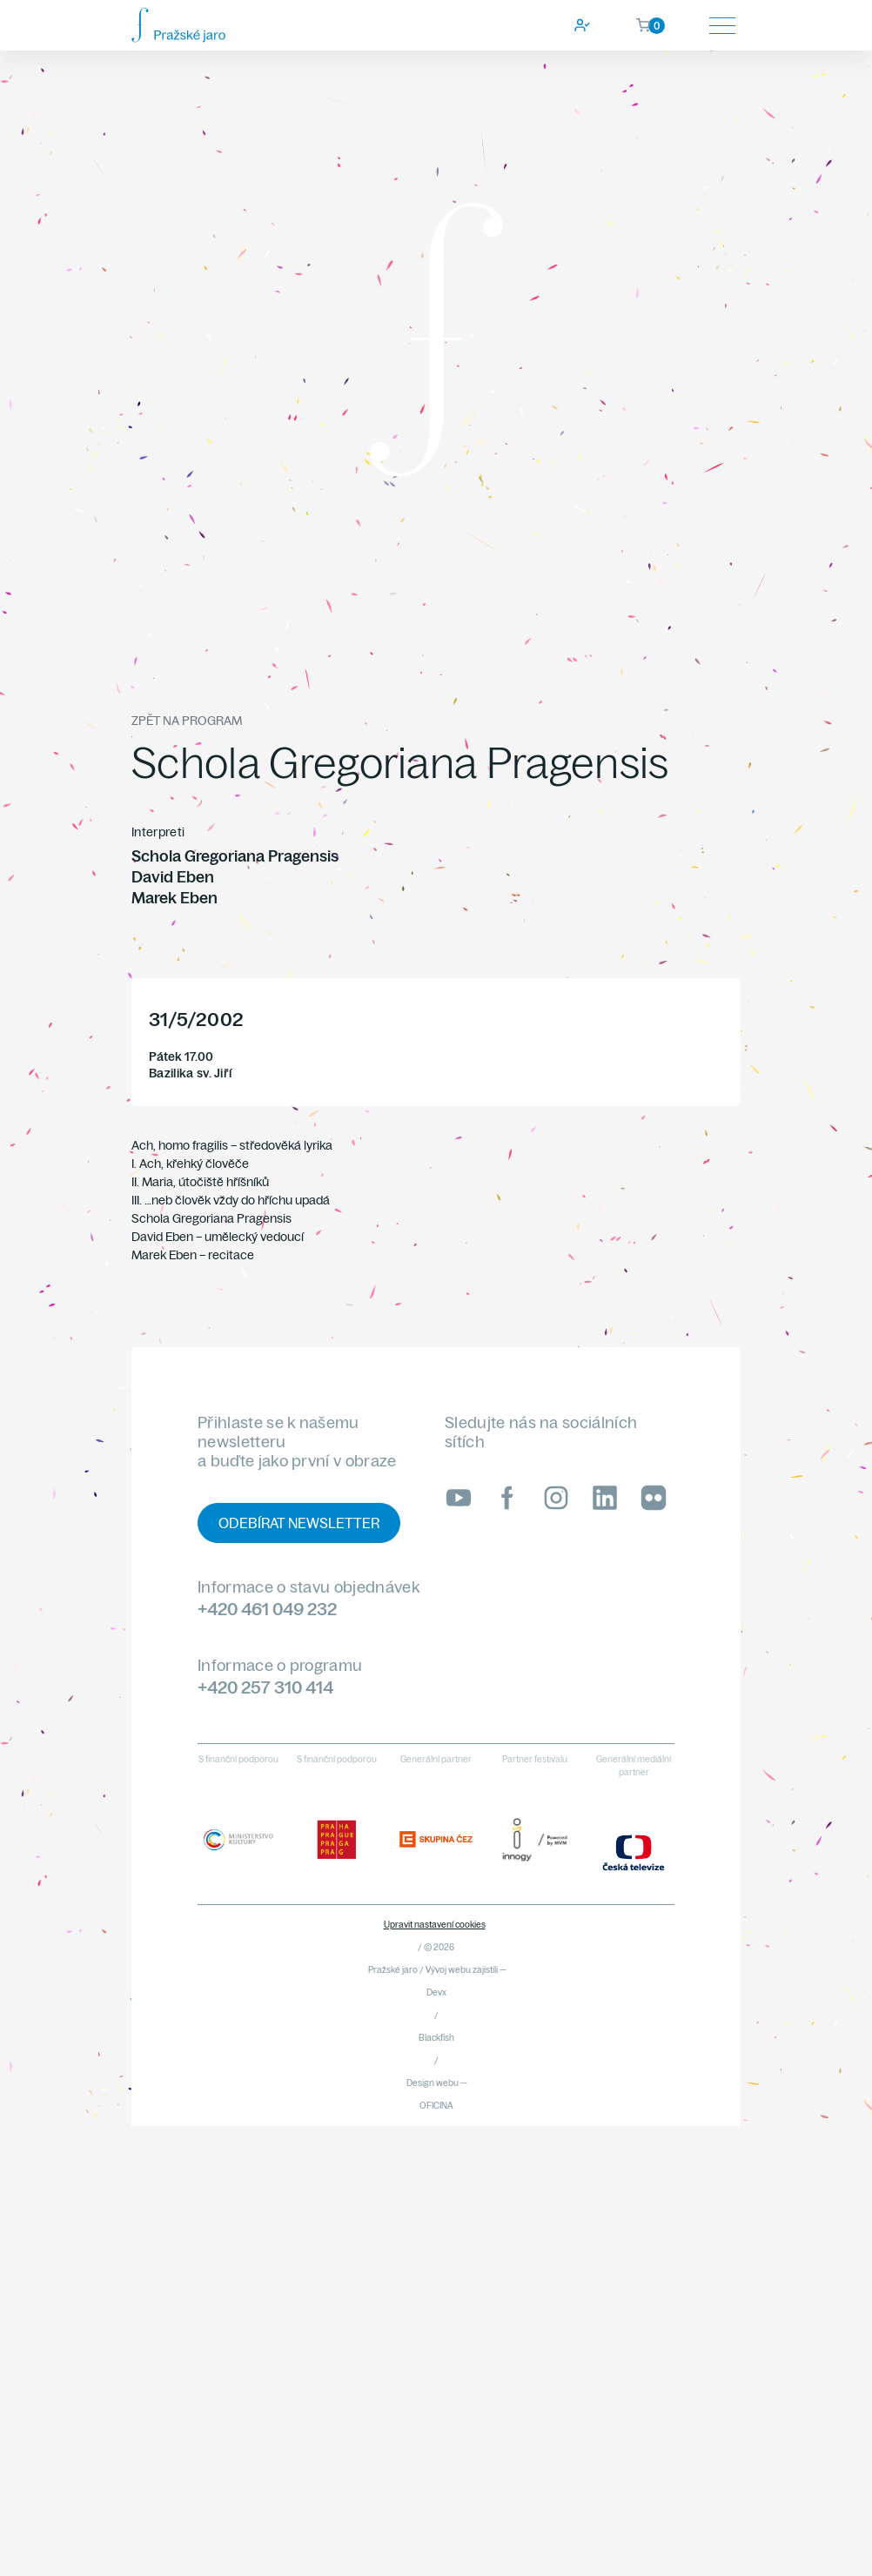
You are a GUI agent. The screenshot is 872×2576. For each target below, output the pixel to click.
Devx (436, 1992)
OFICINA (436, 2105)
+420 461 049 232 (267, 1609)
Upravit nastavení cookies (435, 1924)
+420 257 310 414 (265, 1687)
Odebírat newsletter (298, 1523)
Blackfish (436, 2037)
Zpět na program (186, 720)
